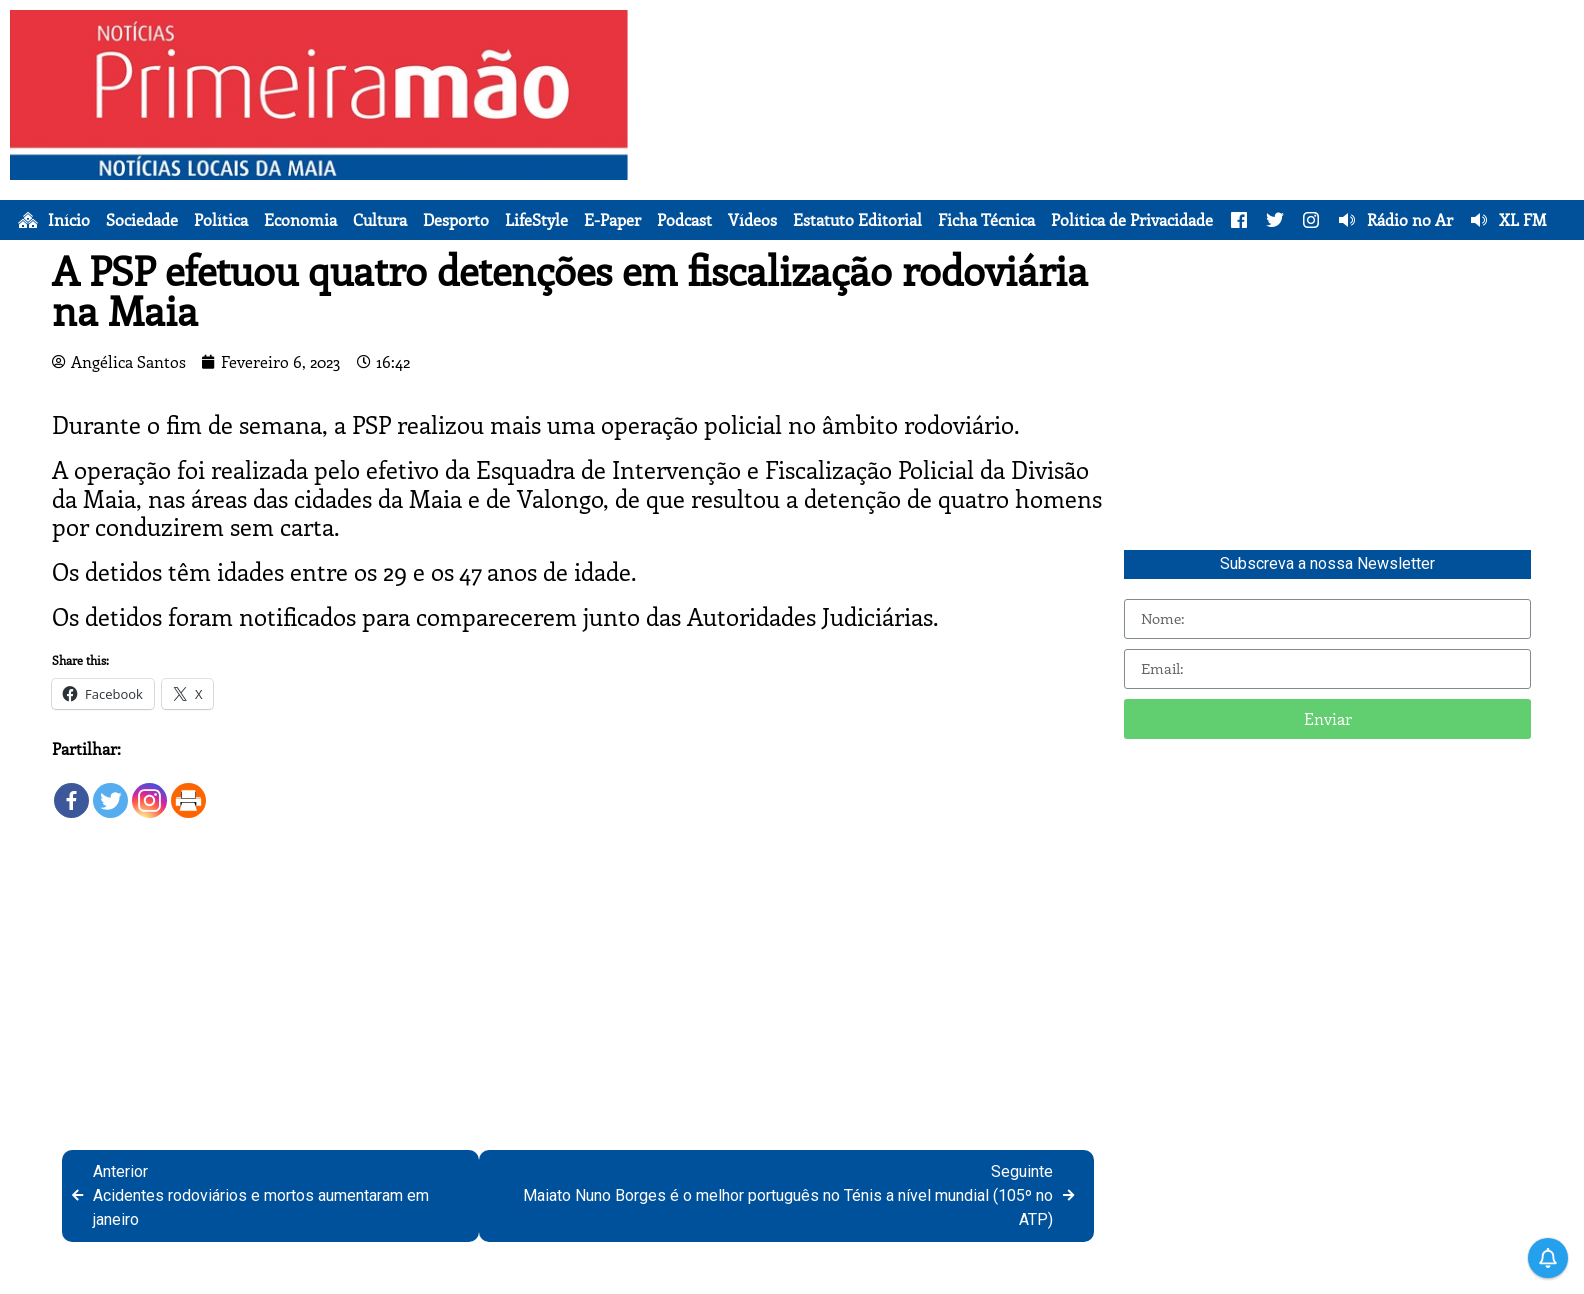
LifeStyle (536, 220)
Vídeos (752, 220)
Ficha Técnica (986, 220)
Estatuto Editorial (857, 220)
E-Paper (612, 220)
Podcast (684, 220)
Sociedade (142, 220)
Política (221, 220)
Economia (300, 220)
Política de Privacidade (1132, 220)
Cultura (380, 220)
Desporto (456, 220)
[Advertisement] (1106, 150)
